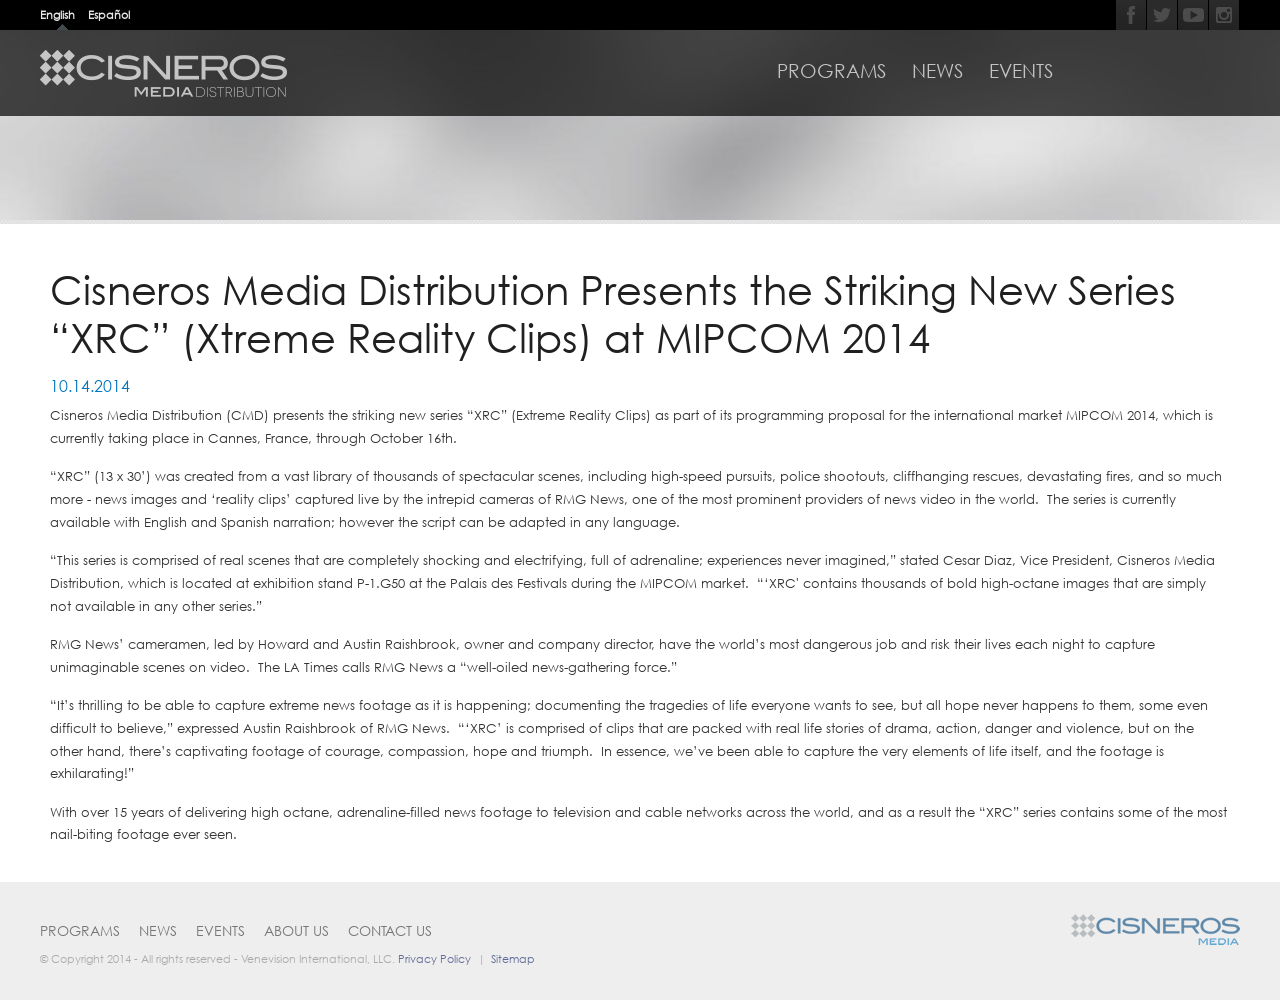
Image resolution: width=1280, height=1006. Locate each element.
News (937, 71)
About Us (296, 930)
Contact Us (390, 930)
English (57, 14)
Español (109, 14)
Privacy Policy (434, 958)
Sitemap (513, 958)
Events (1021, 71)
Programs (831, 71)
